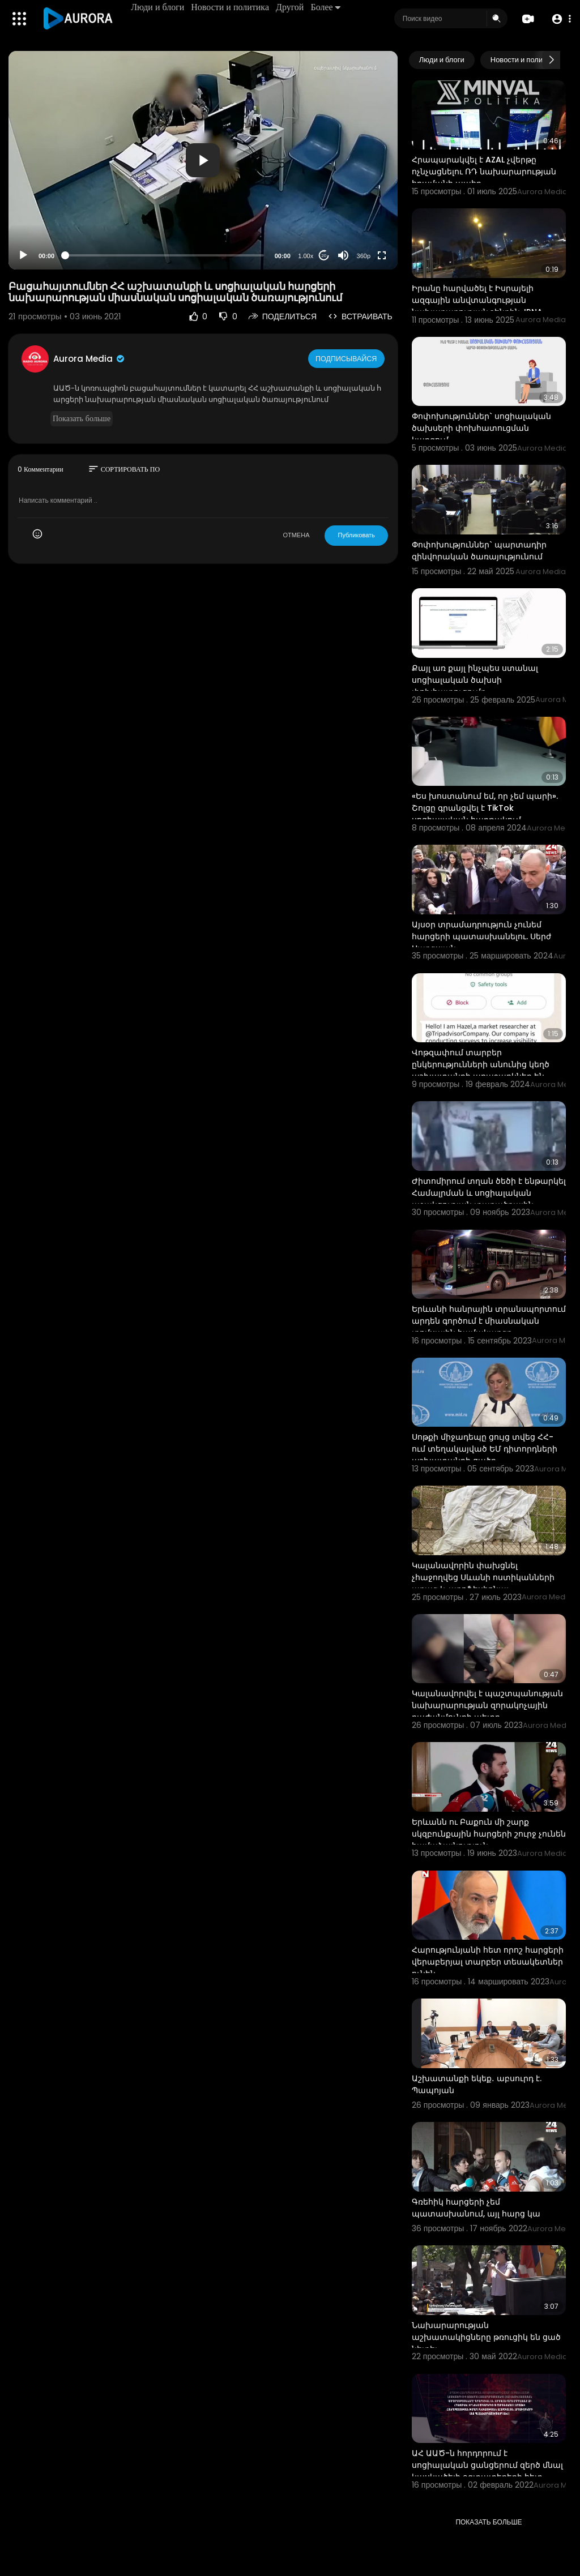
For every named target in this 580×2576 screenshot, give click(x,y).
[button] (558, 19)
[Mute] (343, 255)
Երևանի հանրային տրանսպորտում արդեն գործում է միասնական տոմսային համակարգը (489, 1320)
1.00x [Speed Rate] (305, 256)
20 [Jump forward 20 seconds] (323, 255)
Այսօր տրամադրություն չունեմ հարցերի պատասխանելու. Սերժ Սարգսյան (481, 936)
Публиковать (356, 535)
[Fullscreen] (381, 255)
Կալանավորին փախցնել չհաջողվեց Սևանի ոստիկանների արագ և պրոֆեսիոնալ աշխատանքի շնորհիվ (483, 1583)
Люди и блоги (159, 7)
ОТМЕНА (296, 535)
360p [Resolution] (363, 256)
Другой (292, 7)
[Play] (23, 255)
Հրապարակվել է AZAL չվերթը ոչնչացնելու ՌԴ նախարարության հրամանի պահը (484, 171)
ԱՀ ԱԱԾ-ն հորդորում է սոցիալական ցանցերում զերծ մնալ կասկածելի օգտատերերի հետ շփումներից (487, 2470)
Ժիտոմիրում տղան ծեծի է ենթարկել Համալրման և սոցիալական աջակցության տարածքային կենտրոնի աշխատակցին (489, 1198)
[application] (203, 160)
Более (327, 7)
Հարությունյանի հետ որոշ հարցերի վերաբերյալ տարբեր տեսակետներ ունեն (488, 1961)
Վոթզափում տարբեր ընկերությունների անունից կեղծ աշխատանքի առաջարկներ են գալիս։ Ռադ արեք (480, 1070)
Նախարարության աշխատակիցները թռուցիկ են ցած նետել (486, 2337)
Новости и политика (232, 7)
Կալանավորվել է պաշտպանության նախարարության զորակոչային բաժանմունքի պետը (487, 1705)
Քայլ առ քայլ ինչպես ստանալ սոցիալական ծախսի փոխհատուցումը (475, 680)
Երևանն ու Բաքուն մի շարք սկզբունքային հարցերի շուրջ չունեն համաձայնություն (489, 1833)
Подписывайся (347, 358)
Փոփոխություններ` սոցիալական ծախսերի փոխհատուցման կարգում (481, 428)
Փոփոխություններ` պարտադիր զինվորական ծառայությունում (479, 550)
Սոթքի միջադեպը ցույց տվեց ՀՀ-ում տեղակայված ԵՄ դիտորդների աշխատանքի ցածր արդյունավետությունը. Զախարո (484, 1454)
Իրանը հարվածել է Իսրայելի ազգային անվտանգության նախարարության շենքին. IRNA (477, 300)
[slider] (164, 255)
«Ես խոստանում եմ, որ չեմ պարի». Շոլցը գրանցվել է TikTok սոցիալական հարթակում (485, 807)
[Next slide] (551, 60)
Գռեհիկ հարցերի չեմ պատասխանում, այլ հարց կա (476, 2207)
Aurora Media (89, 359)
